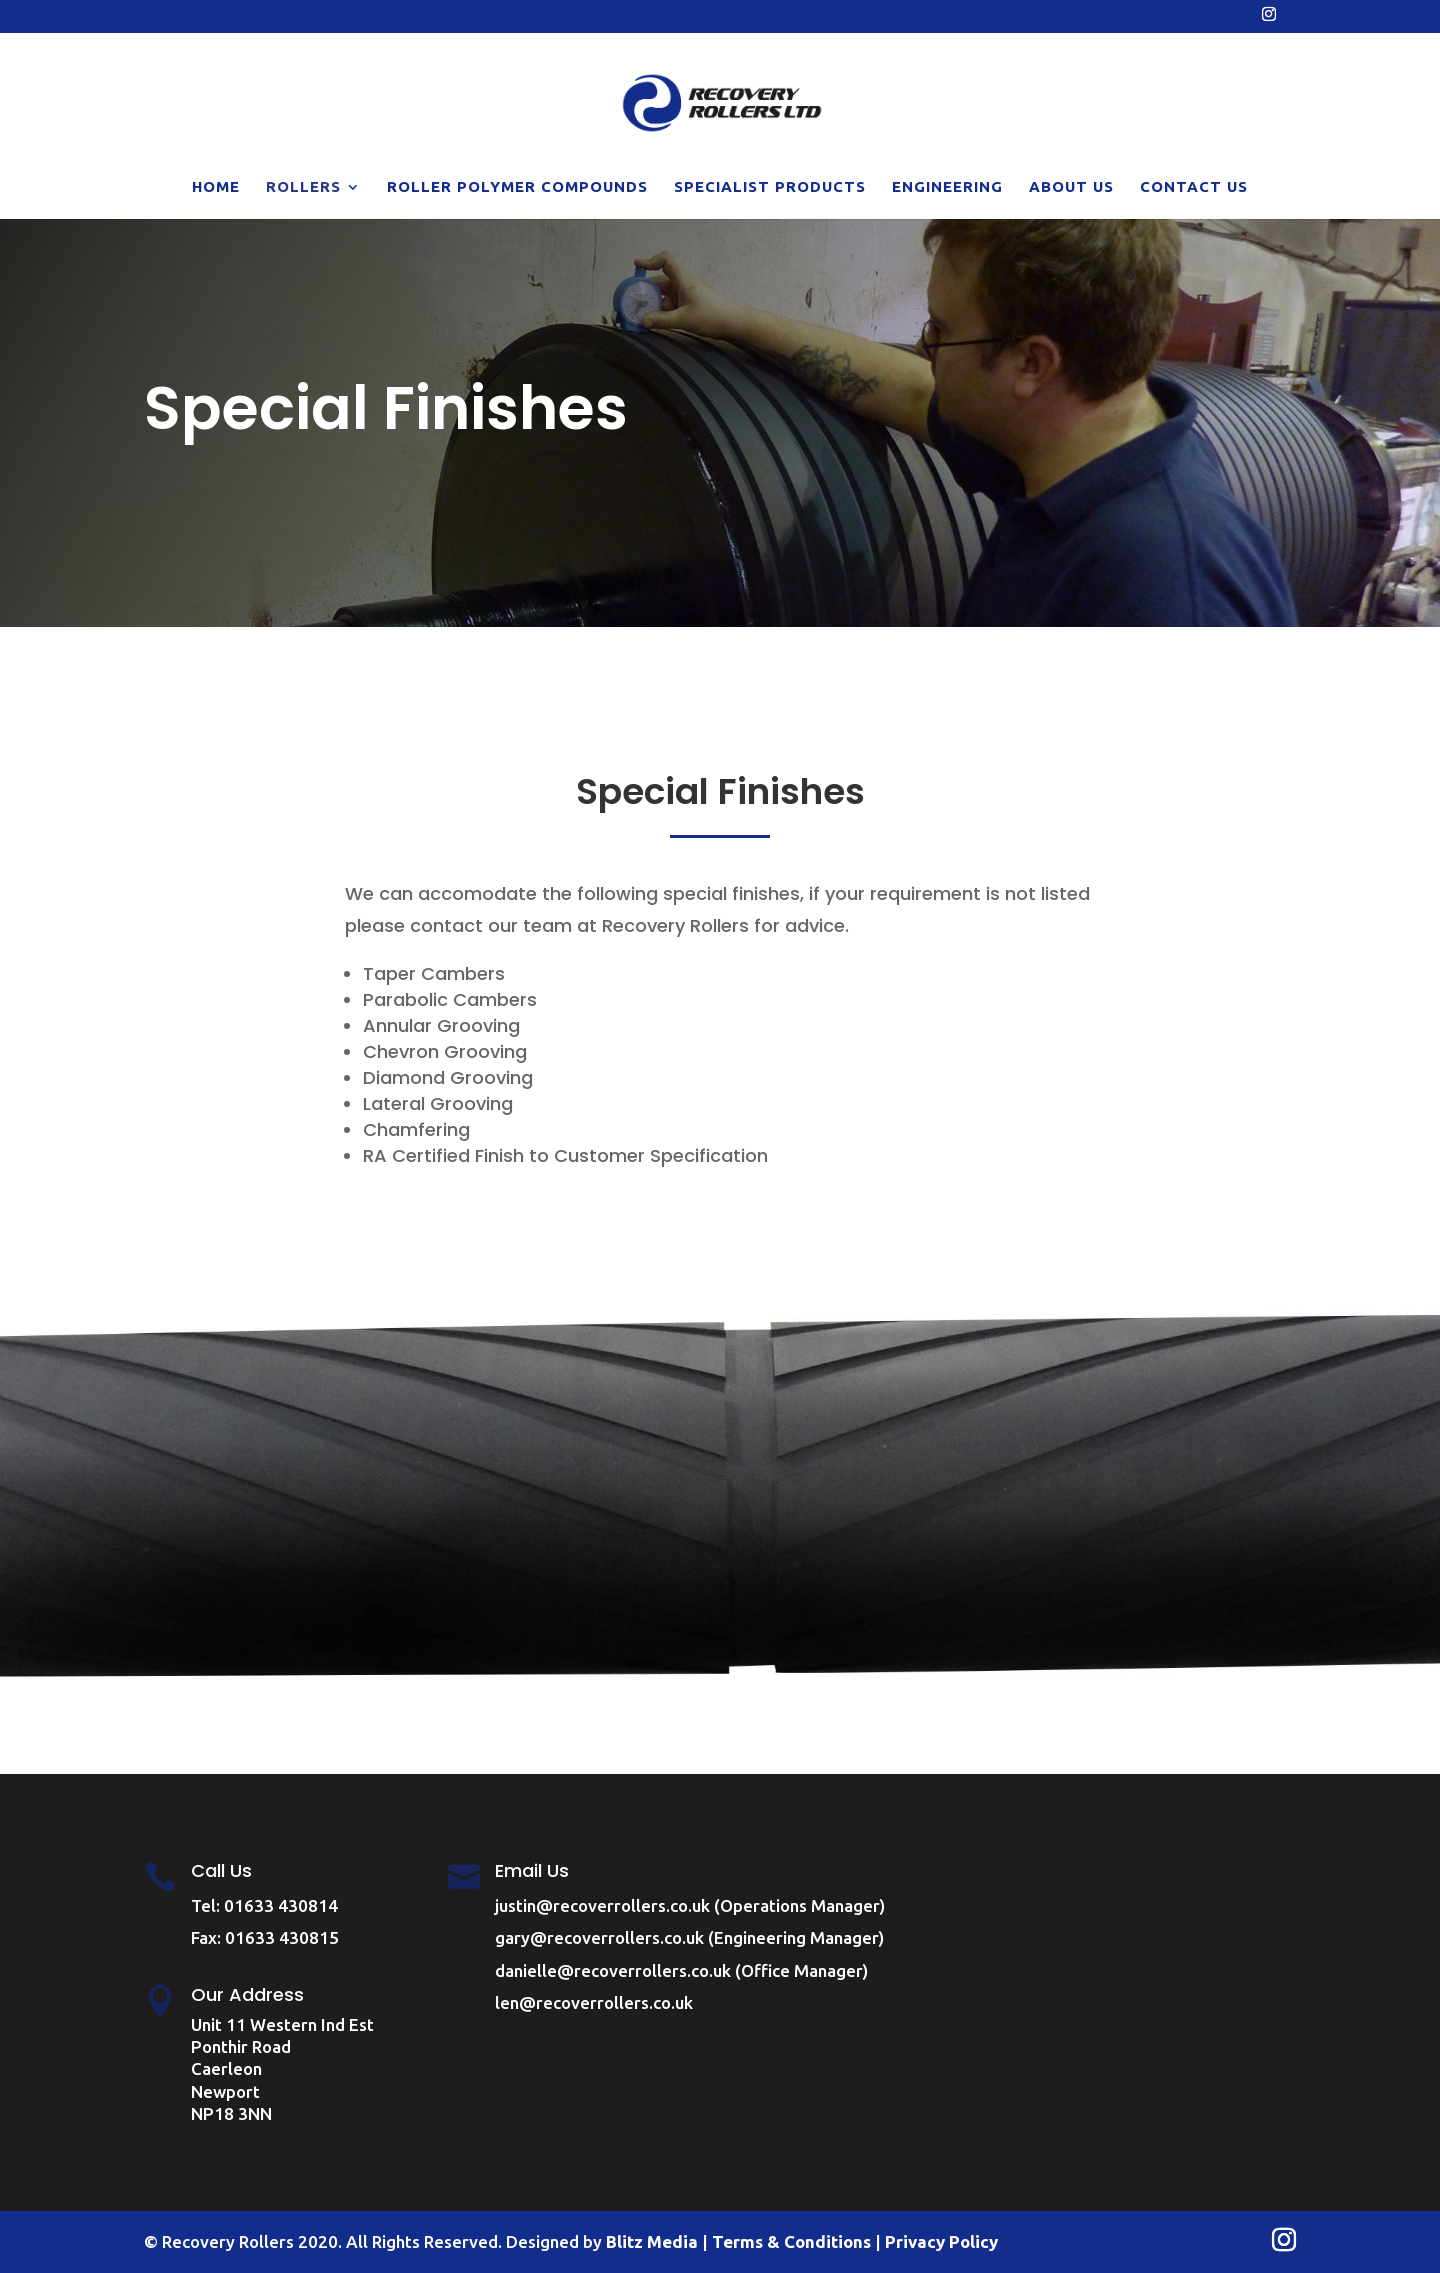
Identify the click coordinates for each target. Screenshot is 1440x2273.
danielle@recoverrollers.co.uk (613, 1970)
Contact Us (1194, 187)
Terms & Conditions (791, 2241)
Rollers (303, 187)
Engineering (947, 187)
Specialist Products (770, 187)
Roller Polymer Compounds (517, 187)
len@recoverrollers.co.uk (594, 2002)
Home (216, 187)
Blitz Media (652, 2241)
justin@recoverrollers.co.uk (602, 1905)
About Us (1071, 187)
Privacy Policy (941, 2241)
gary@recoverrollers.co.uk (599, 1937)
